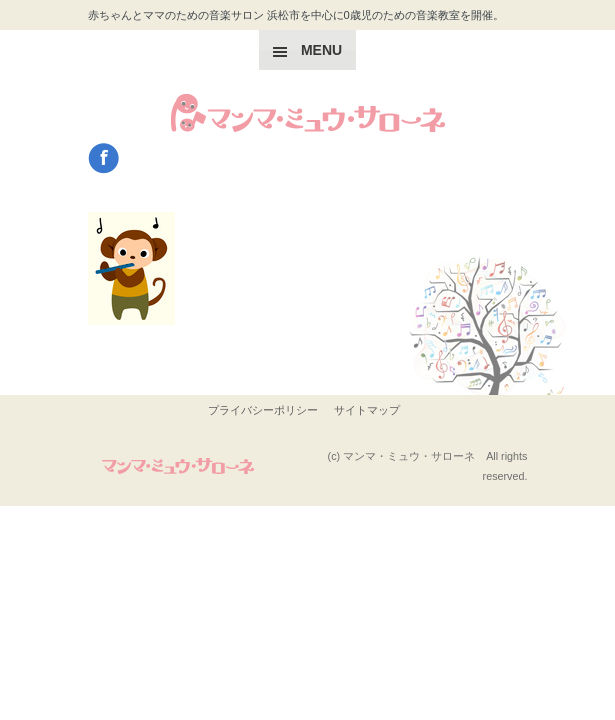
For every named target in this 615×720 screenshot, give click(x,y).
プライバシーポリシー (263, 410)
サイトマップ (367, 410)
